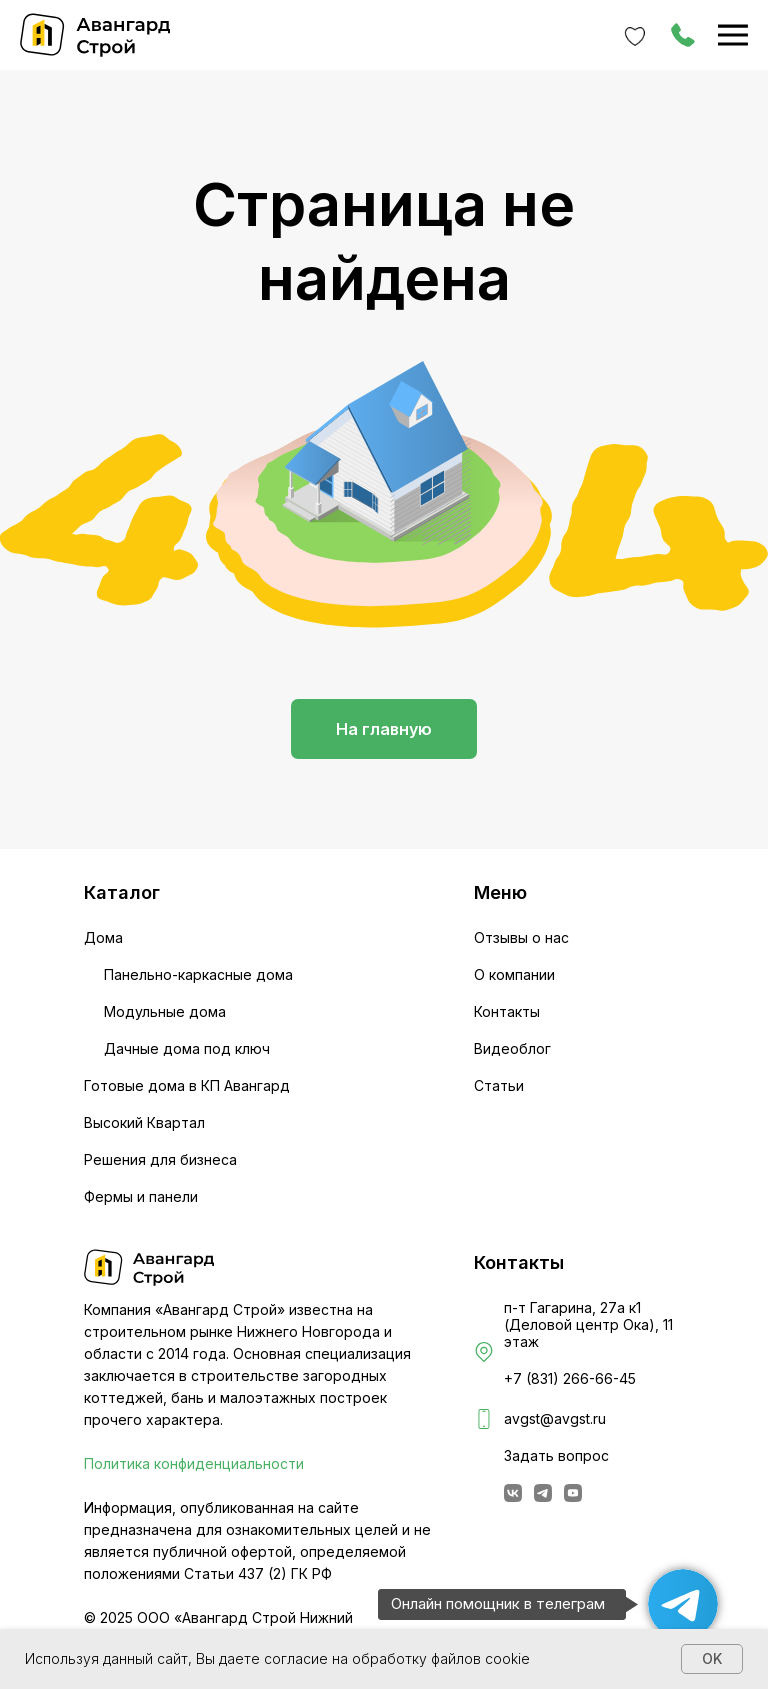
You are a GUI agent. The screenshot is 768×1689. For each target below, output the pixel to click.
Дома (103, 937)
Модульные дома (165, 1011)
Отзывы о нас (521, 937)
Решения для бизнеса (160, 1159)
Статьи (499, 1085)
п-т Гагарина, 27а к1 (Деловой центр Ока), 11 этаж (588, 1324)
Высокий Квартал (144, 1122)
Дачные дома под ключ (187, 1048)
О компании (514, 974)
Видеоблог (512, 1048)
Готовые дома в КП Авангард (187, 1085)
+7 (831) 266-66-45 (570, 1378)
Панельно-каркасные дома (198, 974)
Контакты (507, 1011)
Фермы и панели (141, 1196)
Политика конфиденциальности (194, 1463)
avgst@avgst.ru (555, 1418)
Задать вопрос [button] (556, 1455)
